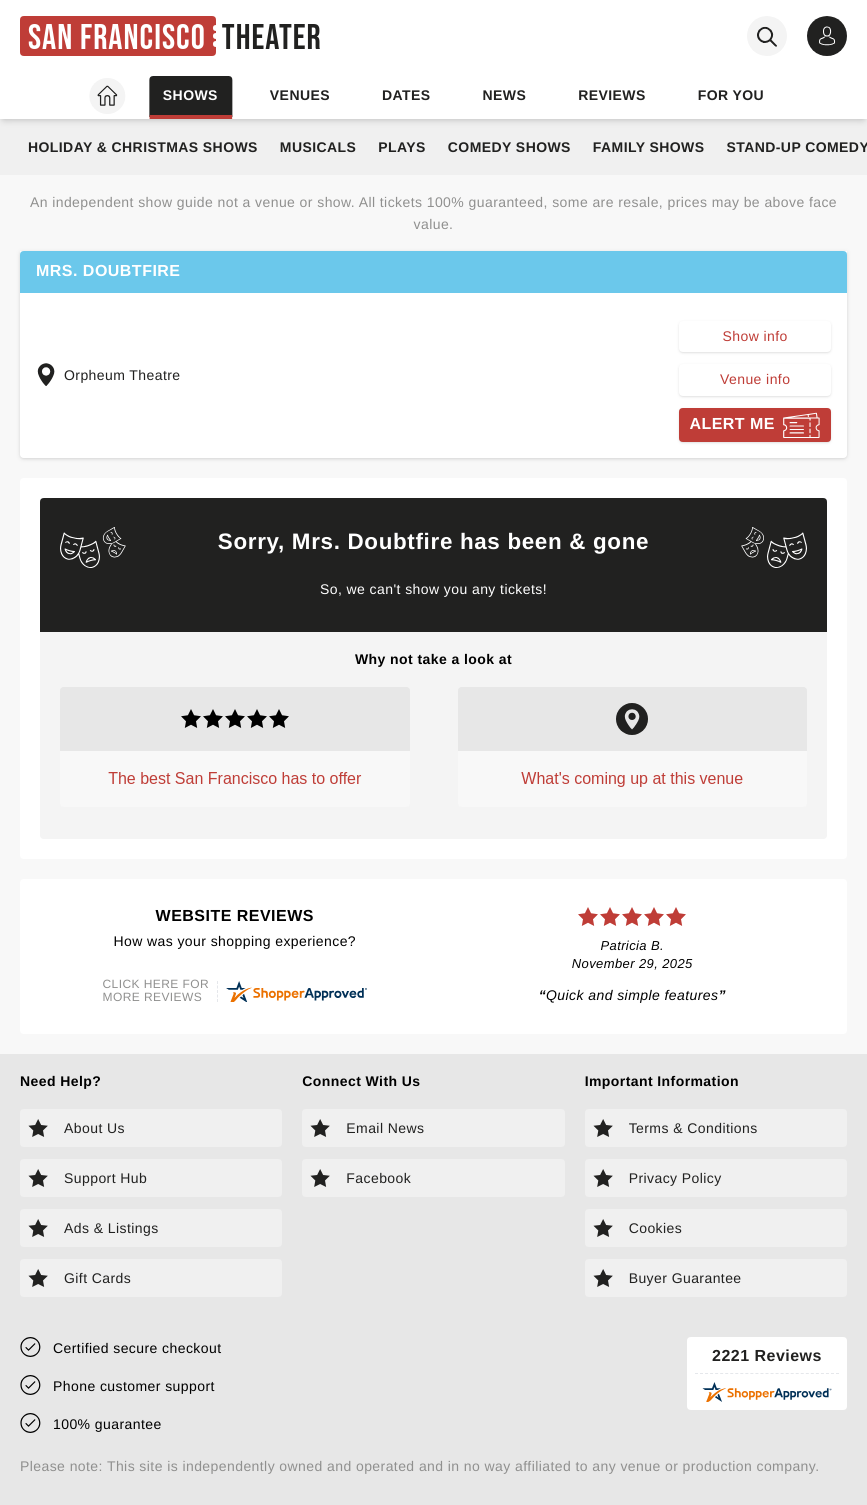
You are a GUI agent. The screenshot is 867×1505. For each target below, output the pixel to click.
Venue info (755, 379)
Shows (190, 95)
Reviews (612, 95)
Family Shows (649, 147)
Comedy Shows (509, 147)
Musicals (318, 147)
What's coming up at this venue (632, 778)
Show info (755, 336)
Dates (406, 95)
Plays (402, 147)
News (504, 95)
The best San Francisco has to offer (234, 778)
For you (731, 95)
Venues (300, 95)
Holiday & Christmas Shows (143, 147)
